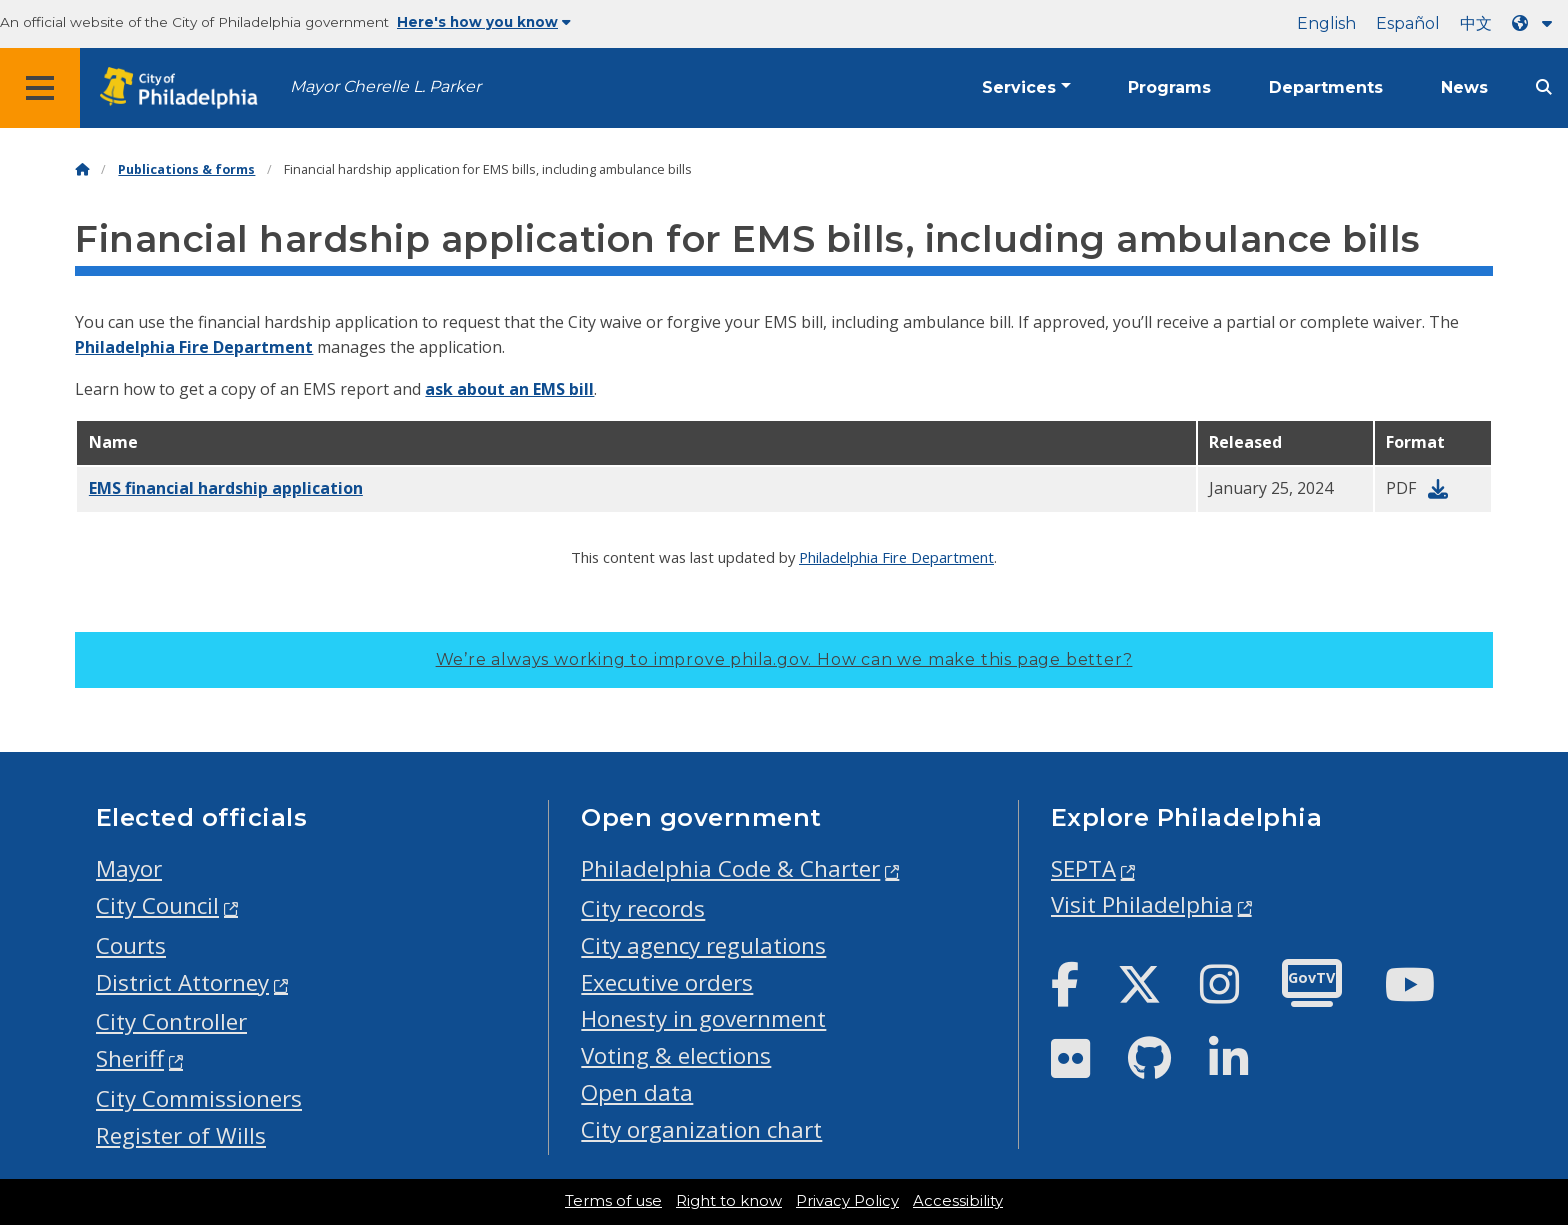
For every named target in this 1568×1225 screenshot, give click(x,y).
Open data (637, 1092)
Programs (1169, 87)
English (1326, 23)
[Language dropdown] (1536, 23)
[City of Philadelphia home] (185, 88)
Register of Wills (181, 1135)
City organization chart (701, 1129)
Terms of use (613, 1201)
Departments (1326, 87)
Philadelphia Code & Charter (730, 868)
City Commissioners (199, 1098)
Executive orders (667, 982)
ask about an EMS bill (509, 389)
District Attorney (182, 982)
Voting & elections (676, 1055)
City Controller (171, 1021)
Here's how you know (484, 22)
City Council (157, 905)
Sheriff (130, 1058)
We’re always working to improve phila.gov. (784, 659)
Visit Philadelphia (1142, 904)
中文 (1476, 23)
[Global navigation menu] (40, 88)
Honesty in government (703, 1018)
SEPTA (1083, 868)
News (1464, 87)
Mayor (129, 868)
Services (1019, 87)
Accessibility (958, 1201)
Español (1408, 23)
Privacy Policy (847, 1201)
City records (643, 908)
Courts (131, 945)
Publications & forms (186, 169)
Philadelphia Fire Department (194, 347)
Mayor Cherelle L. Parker (385, 86)
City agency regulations (703, 945)
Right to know (729, 1201)
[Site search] (1544, 87)
